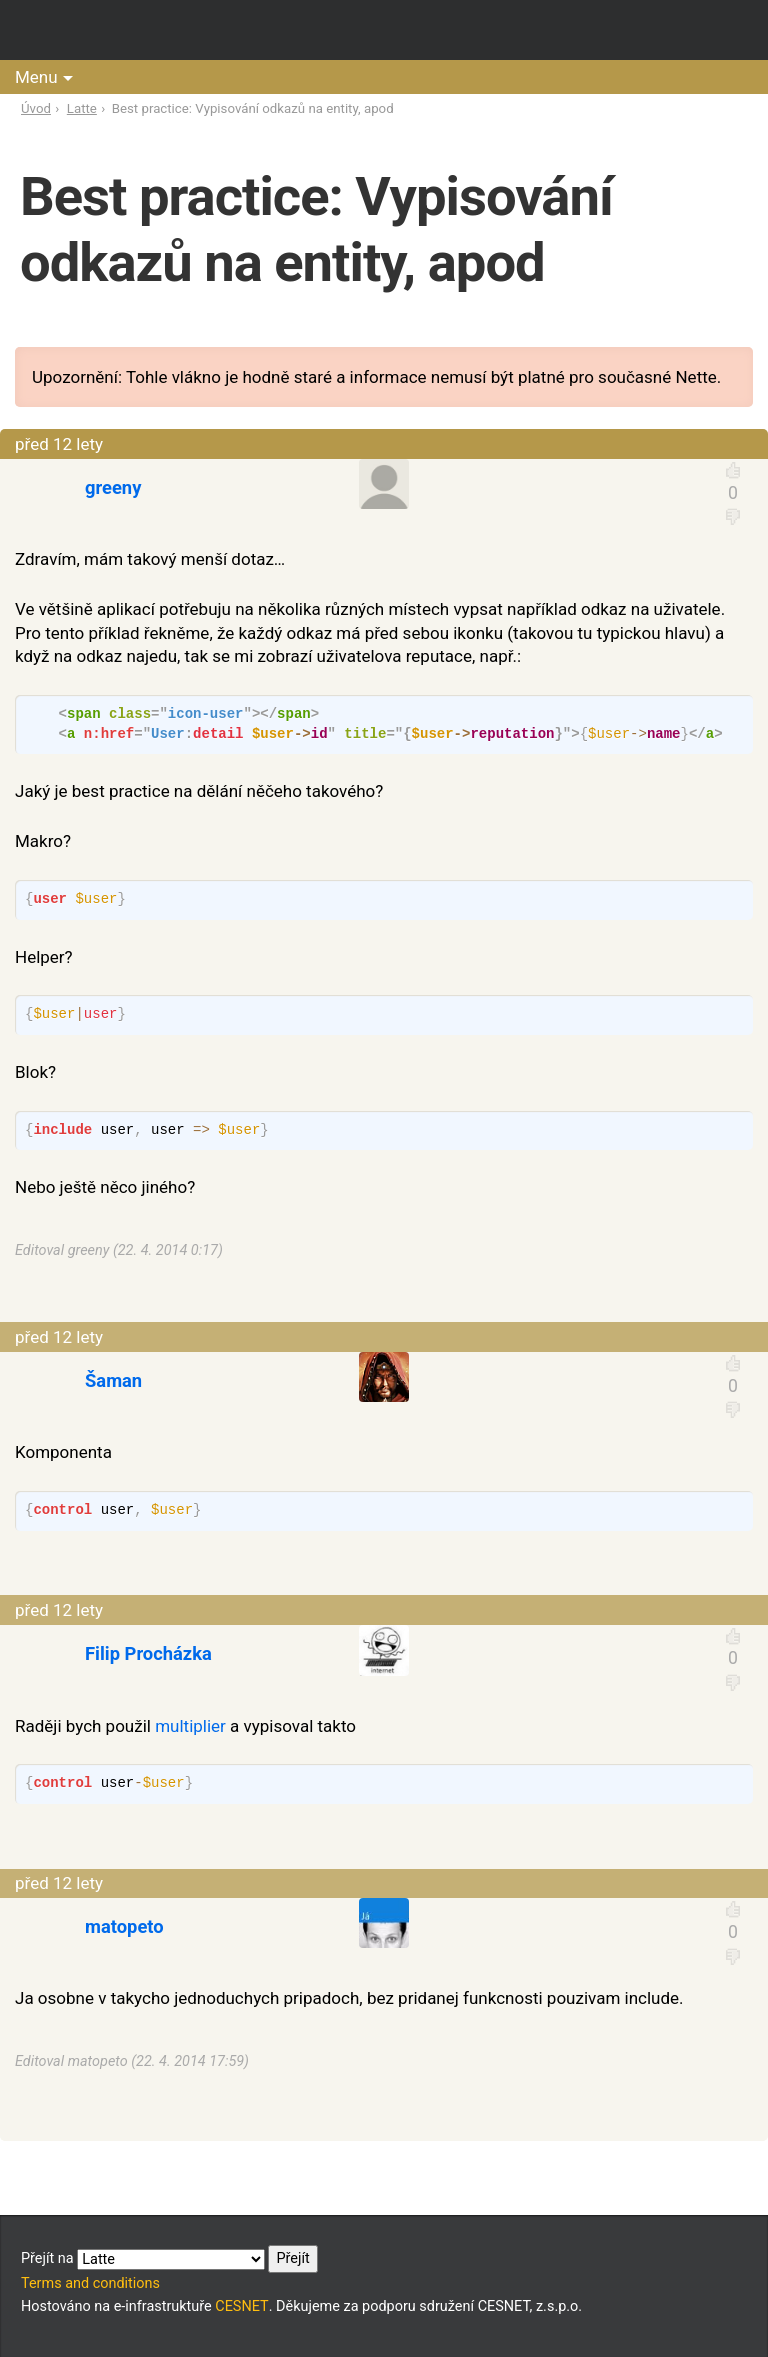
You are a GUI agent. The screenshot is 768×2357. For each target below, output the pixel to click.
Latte (82, 108)
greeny (113, 487)
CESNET (241, 2306)
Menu (36, 77)
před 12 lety (59, 444)
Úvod (36, 108)
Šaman (113, 1380)
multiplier (190, 1726)
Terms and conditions (90, 2283)
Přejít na (169, 2259)
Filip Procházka (148, 1653)
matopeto (124, 1926)
